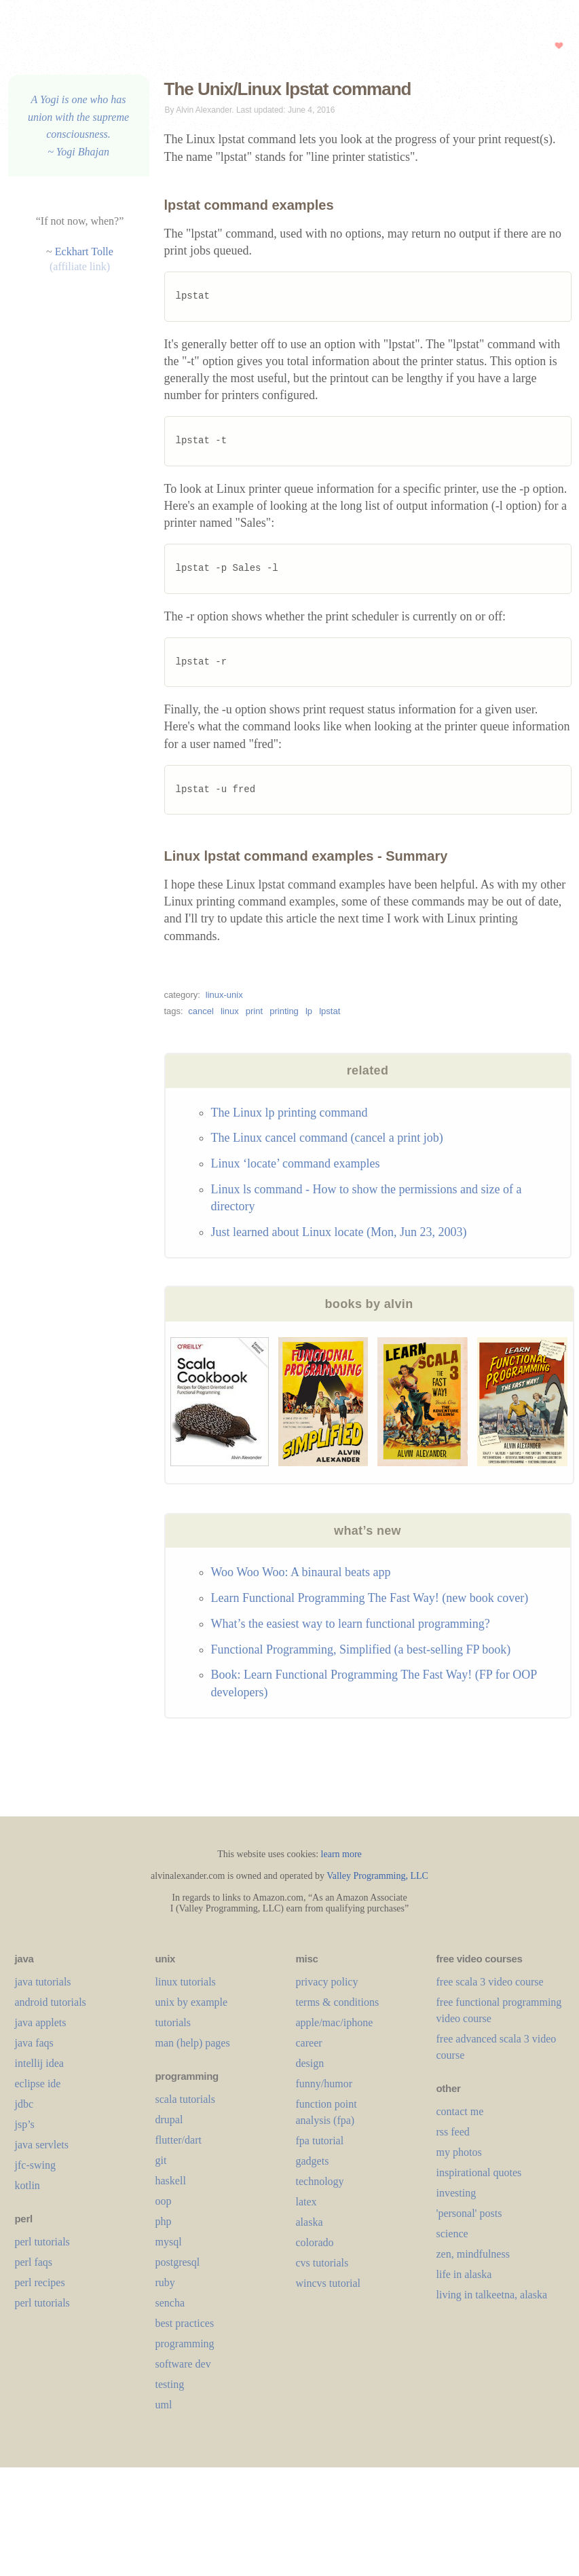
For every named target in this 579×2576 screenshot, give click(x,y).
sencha (170, 2303)
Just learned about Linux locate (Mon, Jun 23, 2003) (339, 1232)
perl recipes (40, 2282)
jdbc (24, 2104)
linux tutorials (185, 1981)
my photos (459, 2152)
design (310, 2063)
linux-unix (224, 995)
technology (320, 2181)
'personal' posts (469, 2213)
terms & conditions (337, 2002)
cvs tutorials (322, 2263)
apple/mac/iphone (334, 2022)
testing (170, 2384)
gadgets (312, 2161)
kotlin (27, 2185)
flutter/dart (178, 2140)
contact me (460, 2111)
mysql (168, 2241)
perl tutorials (42, 2241)
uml (163, 2404)
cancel (201, 1011)
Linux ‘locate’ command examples (295, 1163)
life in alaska (464, 2274)
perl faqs (34, 2262)
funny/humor (324, 2083)
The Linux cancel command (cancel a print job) (327, 1137)
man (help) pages (192, 2043)
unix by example (191, 2002)
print (254, 1011)
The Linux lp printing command (289, 1112)
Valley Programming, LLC (377, 1876)
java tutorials (43, 1981)
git (161, 2160)
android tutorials (50, 2002)
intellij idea (39, 2063)
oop (163, 2201)
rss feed (453, 2132)
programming (184, 2343)
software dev (183, 2364)
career (309, 2043)
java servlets (42, 2144)
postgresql (177, 2262)
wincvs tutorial (328, 2283)
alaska (309, 2222)
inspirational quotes (479, 2172)
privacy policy (327, 1981)
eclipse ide (38, 2083)
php (163, 2221)
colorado (315, 2242)
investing (456, 2193)
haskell (170, 2180)
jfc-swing (35, 2165)
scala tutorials (185, 2099)
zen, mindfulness (473, 2254)
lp (308, 1011)
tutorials (173, 2022)
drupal (169, 2119)
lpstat (329, 1011)
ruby (165, 2282)
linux (230, 1011)
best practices (184, 2323)
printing (284, 1011)
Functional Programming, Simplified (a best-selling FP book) (361, 1649)
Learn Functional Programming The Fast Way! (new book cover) (370, 1598)
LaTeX (306, 2201)
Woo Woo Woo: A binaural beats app (301, 1572)
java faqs (34, 2043)
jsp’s (25, 2124)
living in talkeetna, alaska (492, 2294)
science (452, 2233)
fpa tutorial (320, 2140)
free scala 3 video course (490, 1981)
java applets (41, 2022)
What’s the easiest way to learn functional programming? (350, 1623)
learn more (341, 1854)
